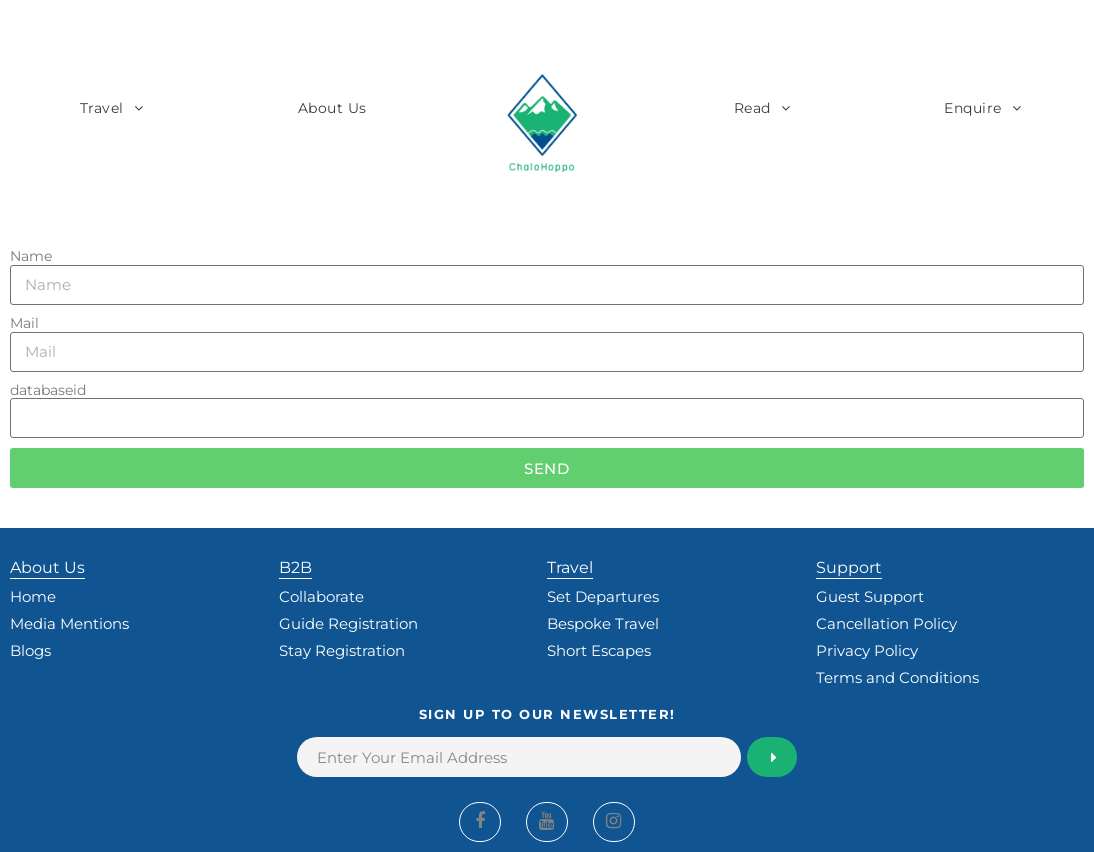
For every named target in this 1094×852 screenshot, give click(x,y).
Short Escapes (599, 650)
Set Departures (603, 596)
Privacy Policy (867, 650)
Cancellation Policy (886, 623)
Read (752, 108)
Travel (102, 108)
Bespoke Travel (603, 623)
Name (31, 256)
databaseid (48, 390)
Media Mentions (69, 623)
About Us (332, 108)
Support (849, 567)
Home (33, 596)
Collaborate (321, 596)
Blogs (30, 650)
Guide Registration (348, 623)
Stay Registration (342, 650)
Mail (24, 323)
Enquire (973, 108)
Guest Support (870, 596)
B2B (295, 567)
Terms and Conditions (897, 677)
